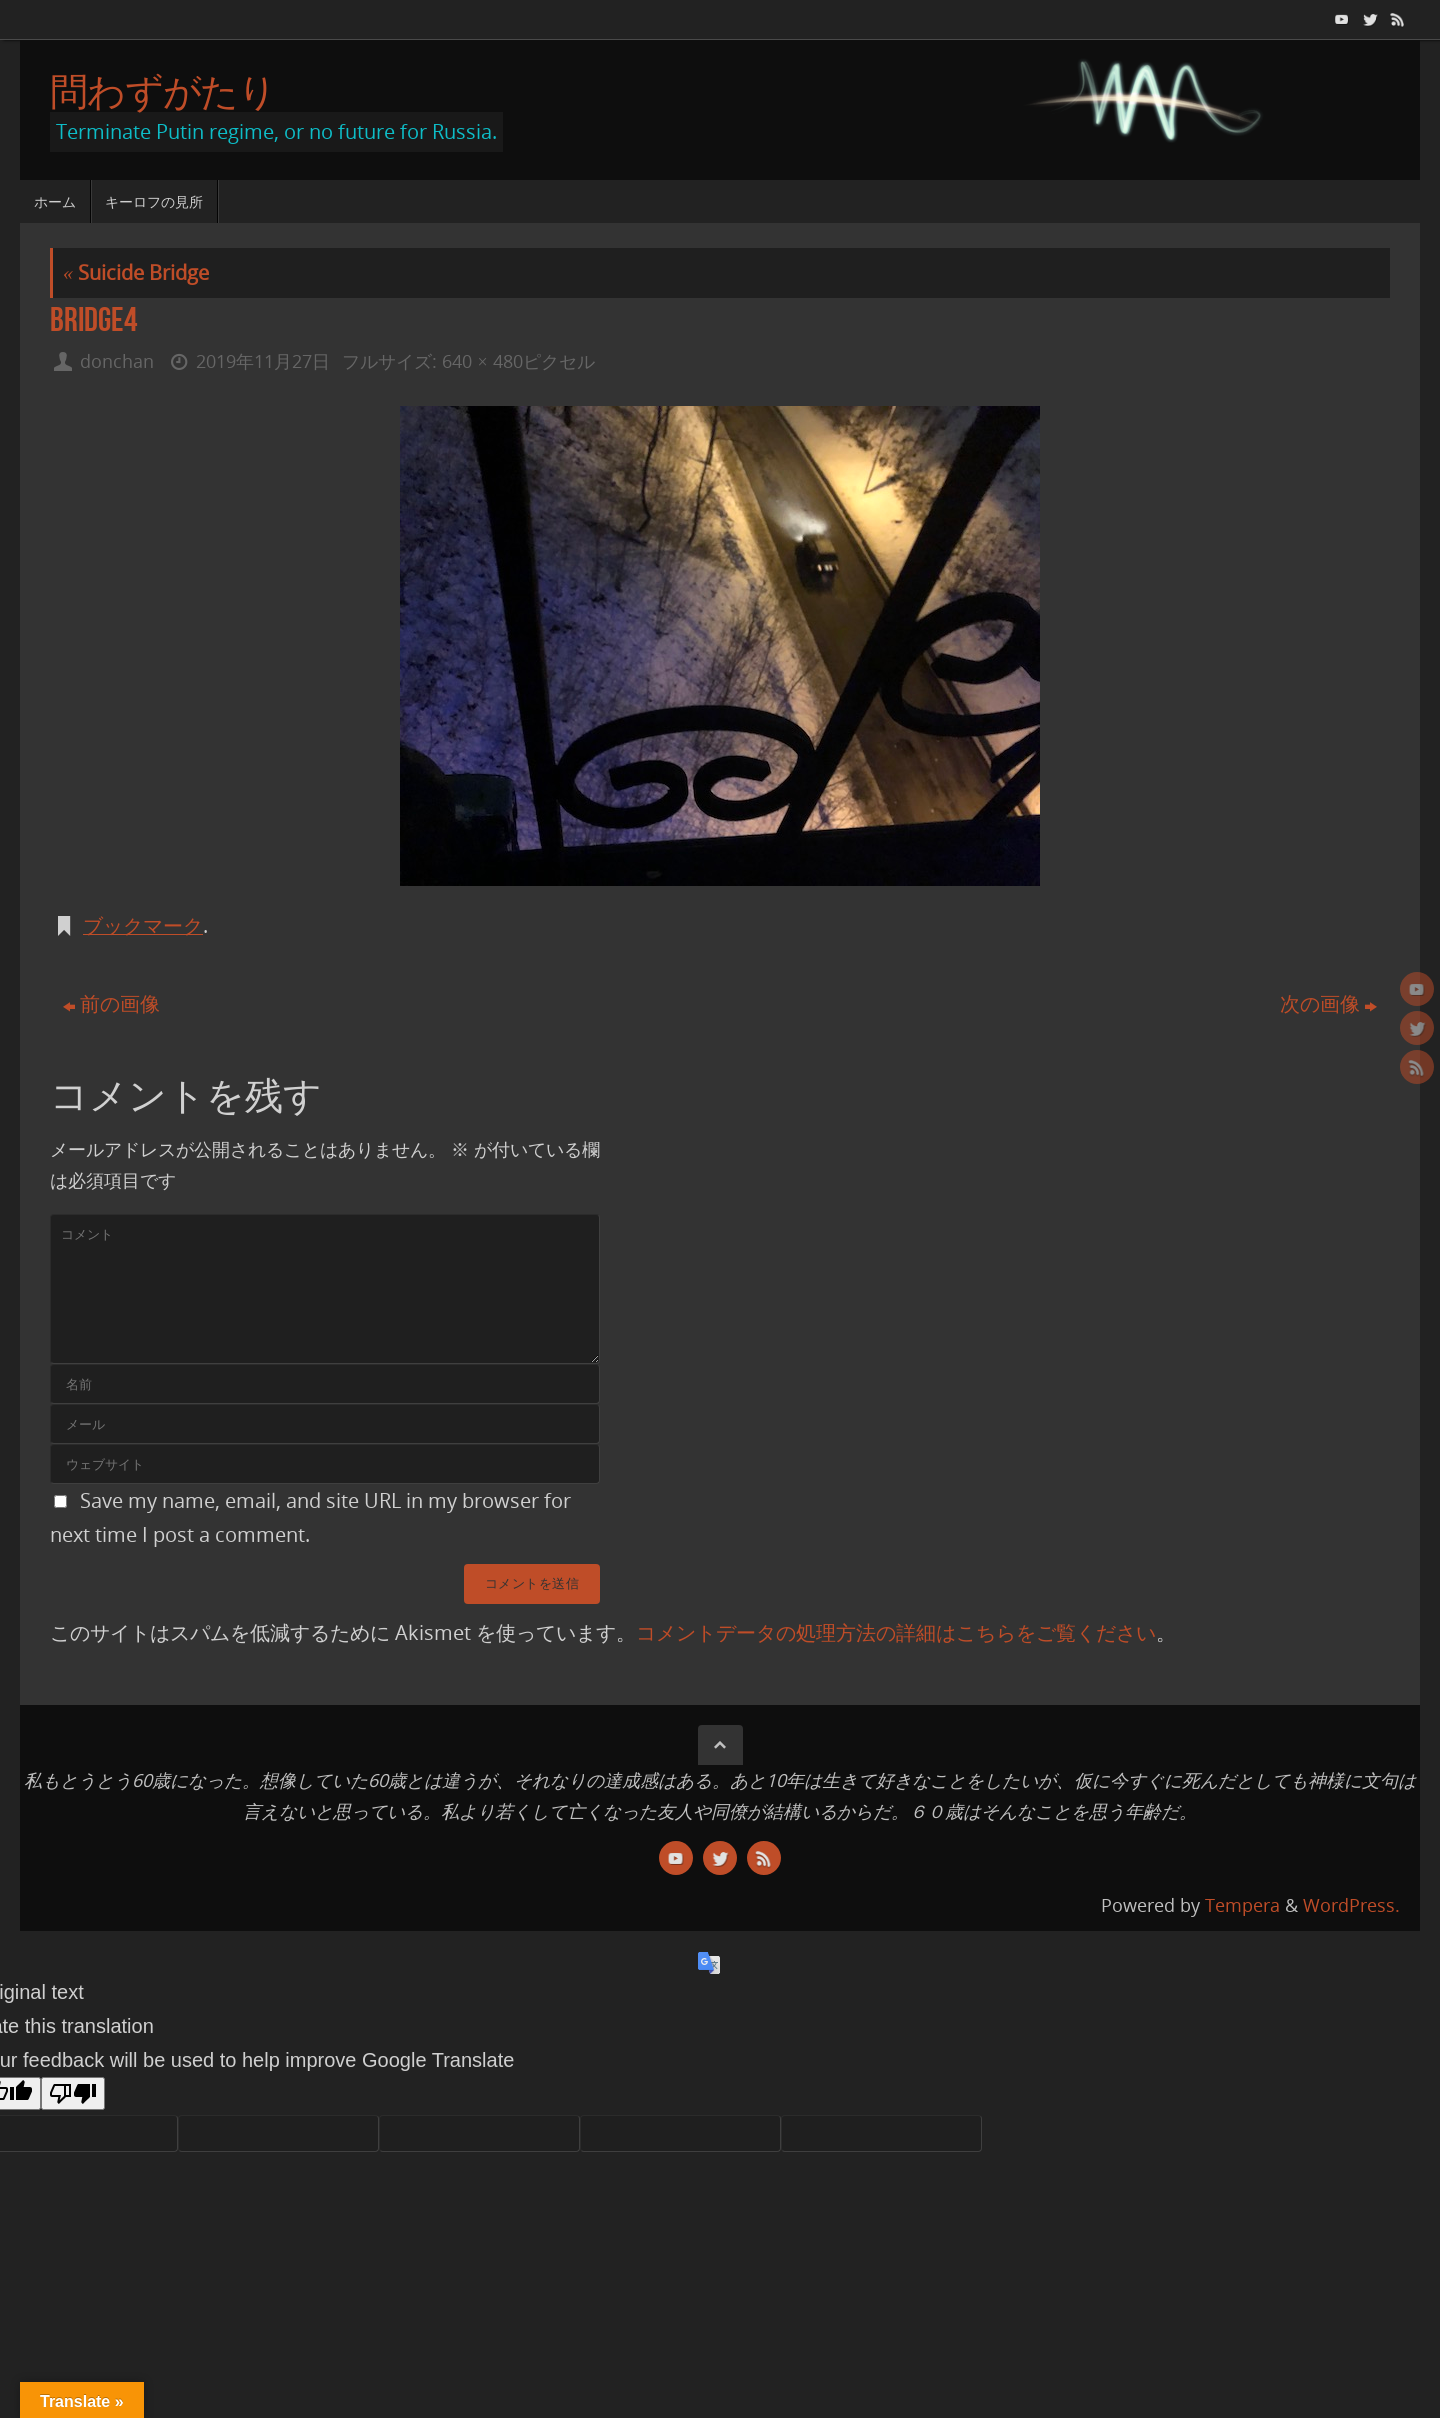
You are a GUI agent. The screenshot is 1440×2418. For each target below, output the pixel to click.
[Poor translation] (73, 2093)
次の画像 (1328, 1003)
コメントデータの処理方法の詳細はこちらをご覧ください (896, 1632)
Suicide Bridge (136, 272)
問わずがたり (163, 91)
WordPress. (1351, 1905)
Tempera (1242, 1905)
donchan (117, 361)
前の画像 (111, 1003)
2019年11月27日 (263, 361)
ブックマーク (143, 925)
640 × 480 (482, 361)
